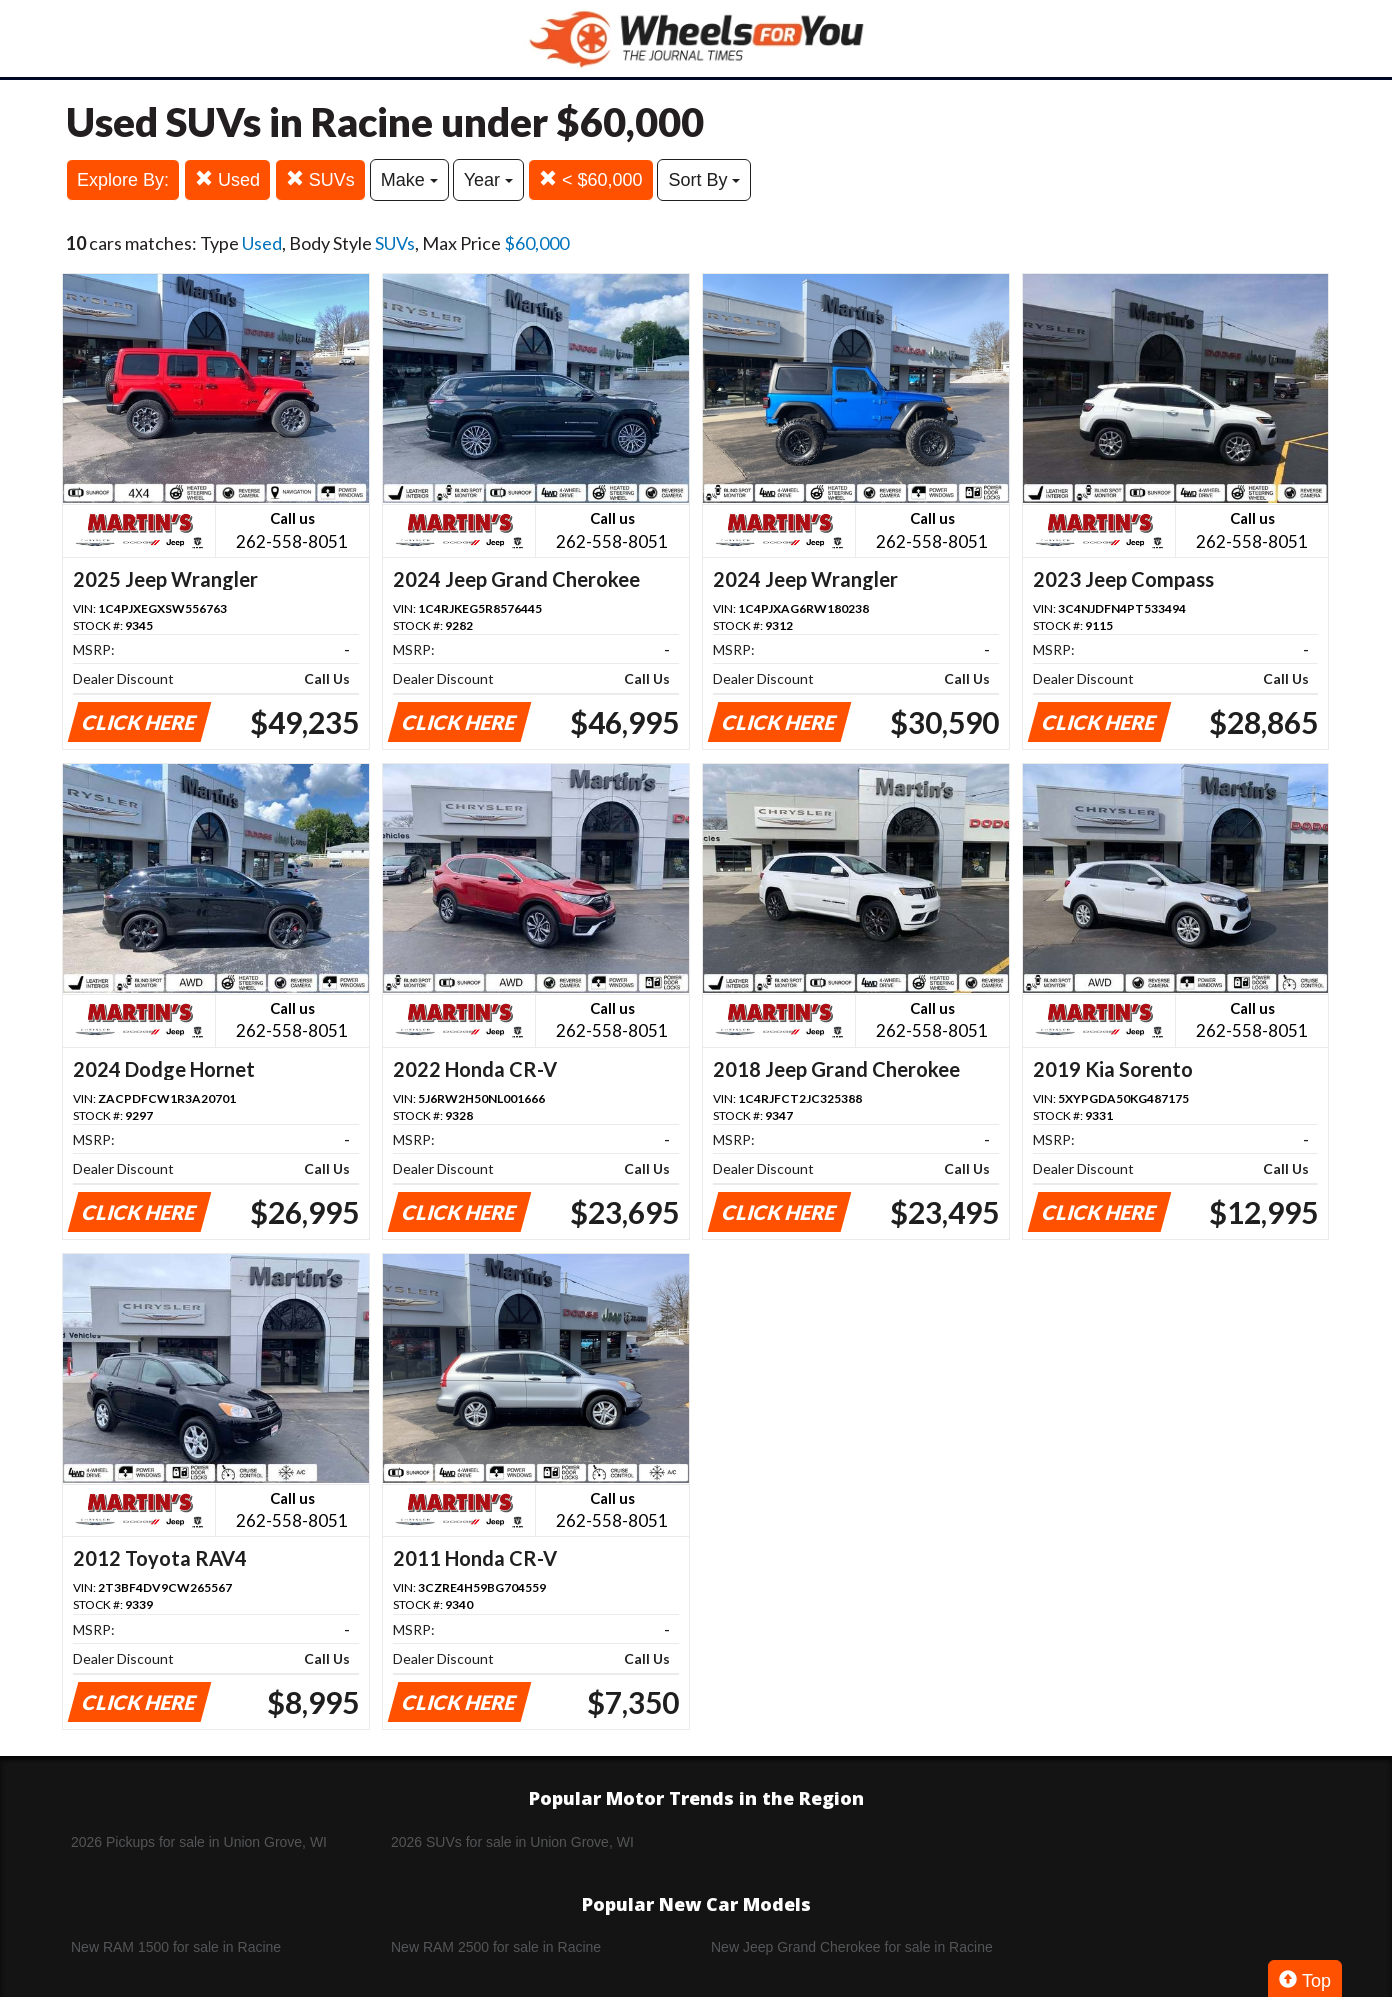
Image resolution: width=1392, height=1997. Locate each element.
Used (227, 179)
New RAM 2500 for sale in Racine (496, 1947)
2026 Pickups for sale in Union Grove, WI (199, 1842)
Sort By (704, 180)
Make (409, 180)
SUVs (320, 179)
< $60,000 (591, 179)
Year (488, 180)
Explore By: (123, 180)
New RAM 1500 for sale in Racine (176, 1947)
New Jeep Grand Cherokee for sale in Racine (852, 1947)
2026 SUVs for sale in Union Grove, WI (512, 1842)
